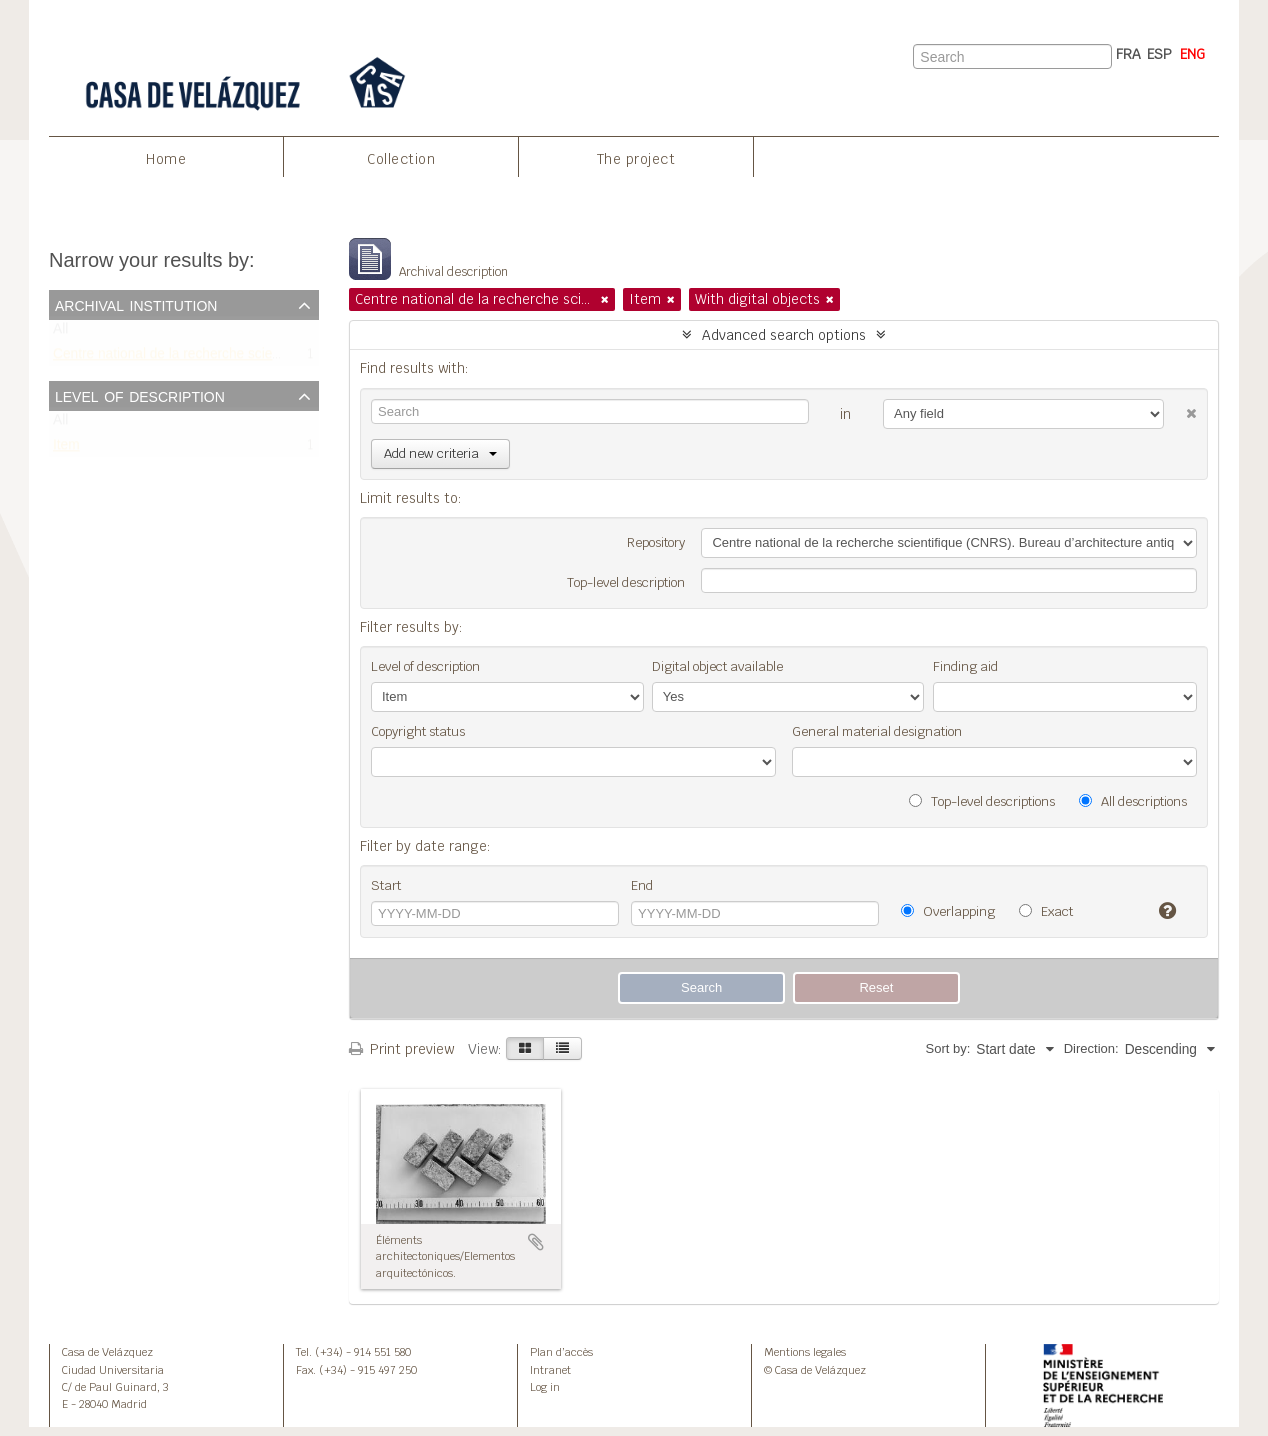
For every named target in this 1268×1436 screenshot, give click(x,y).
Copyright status (418, 731)
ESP (1159, 54)
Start (386, 885)
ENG (1192, 54)
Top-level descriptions (982, 801)
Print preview (401, 1049)
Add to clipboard (536, 1242)
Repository (656, 542)
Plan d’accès (561, 1352)
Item (66, 449)
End (642, 885)
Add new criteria (440, 453)
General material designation (877, 731)
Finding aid (965, 666)
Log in (545, 1387)
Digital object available (717, 666)
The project (636, 159)
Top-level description (626, 582)
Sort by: (947, 1048)
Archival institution (136, 304)
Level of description (140, 395)
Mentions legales (805, 1352)
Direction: (1091, 1048)
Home (166, 159)
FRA (1128, 54)
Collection (401, 159)
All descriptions (1133, 801)
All (60, 333)
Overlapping (948, 911)
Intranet (550, 1370)
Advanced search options (784, 335)
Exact (1046, 911)
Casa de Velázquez (107, 1352)
